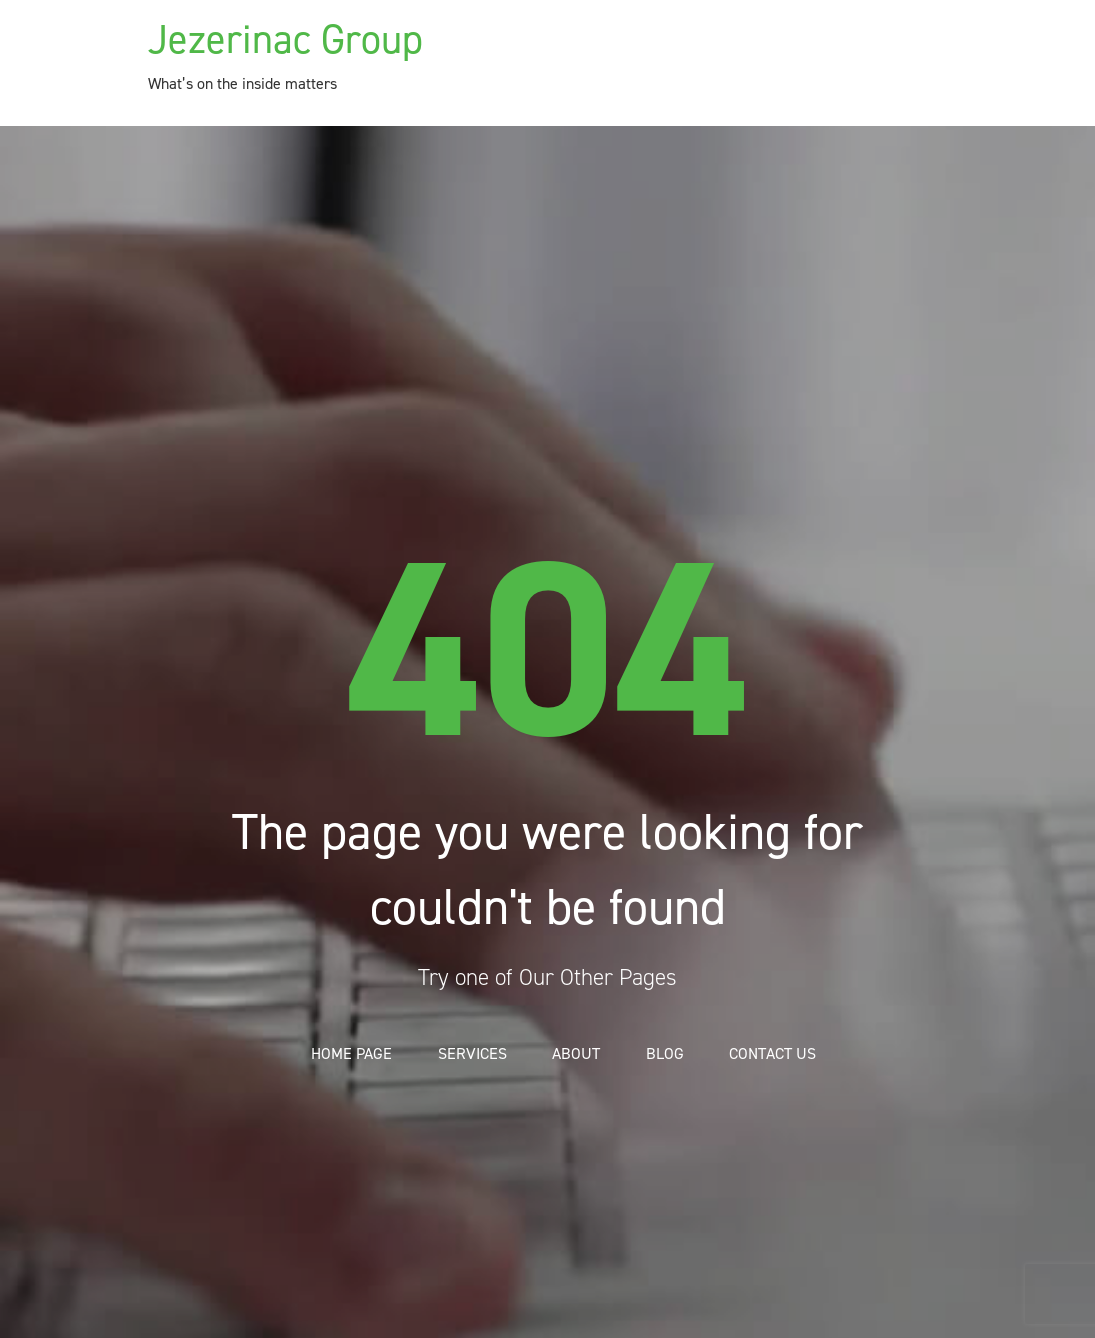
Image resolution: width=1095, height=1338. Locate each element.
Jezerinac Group (285, 39)
